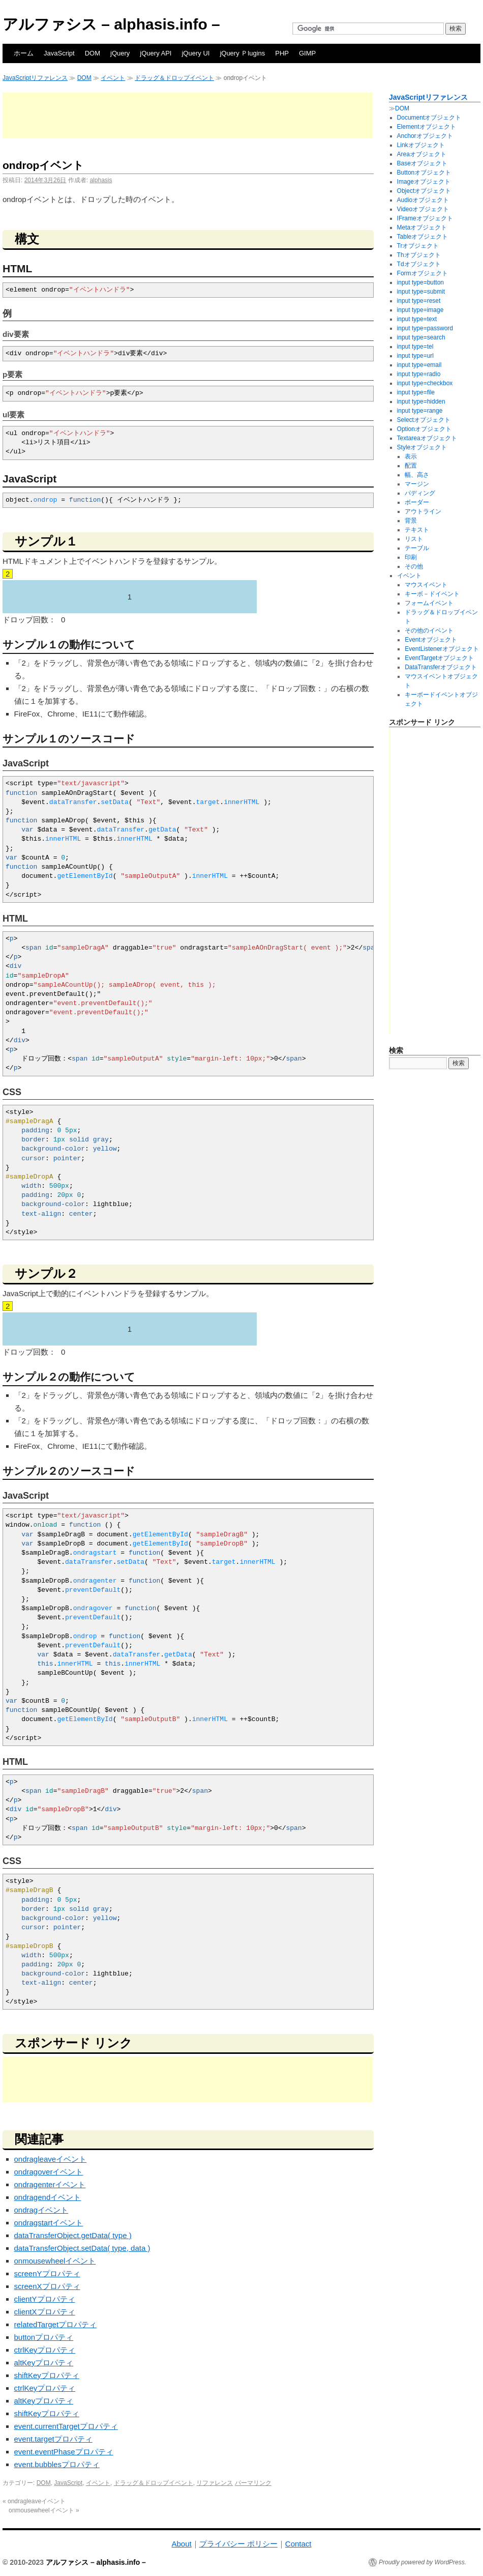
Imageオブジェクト (423, 181)
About (181, 2543)
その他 (414, 566)
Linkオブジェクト (421, 145)
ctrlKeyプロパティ (45, 2349)
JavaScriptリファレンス (35, 77)
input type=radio (419, 374)
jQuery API (155, 53)
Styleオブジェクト (422, 447)
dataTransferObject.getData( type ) (73, 2235)
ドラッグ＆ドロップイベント (174, 77)
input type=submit (421, 291)
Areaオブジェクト (421, 154)
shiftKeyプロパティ (46, 2375)
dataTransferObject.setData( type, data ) (82, 2248)
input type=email (419, 364)
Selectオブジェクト (423, 419)
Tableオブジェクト (422, 236)
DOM (92, 53)
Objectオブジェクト (424, 190)
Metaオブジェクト (422, 227)
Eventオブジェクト (431, 639)
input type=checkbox (425, 383)
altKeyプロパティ (44, 2362)
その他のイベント (429, 630)
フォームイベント (429, 603)
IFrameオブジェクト (425, 218)
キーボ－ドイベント (432, 593)
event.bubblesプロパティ (57, 2464)
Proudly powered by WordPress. (422, 2562)
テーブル (417, 548)
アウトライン (423, 511)
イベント (113, 77)
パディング (420, 493)
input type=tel (415, 346)
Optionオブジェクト (424, 429)
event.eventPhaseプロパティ (63, 2451)
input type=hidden (421, 401)
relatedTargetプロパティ (55, 2324)
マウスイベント (426, 584)
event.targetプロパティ (53, 2439)
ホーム (24, 53)
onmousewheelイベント (55, 2260)
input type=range (420, 410)
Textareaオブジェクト (427, 438)
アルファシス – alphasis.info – (111, 24)
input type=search (421, 337)
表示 (411, 456)
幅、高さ (417, 474)
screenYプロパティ (47, 2273)
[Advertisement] (188, 115)
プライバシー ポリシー (238, 2543)
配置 (411, 465)
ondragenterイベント (50, 2184)
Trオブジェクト (418, 245)
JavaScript (59, 53)
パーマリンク (253, 2482)
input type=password (425, 328)
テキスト (417, 529)
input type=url (415, 355)
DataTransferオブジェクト (441, 667)
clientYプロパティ (44, 2299)
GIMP (307, 53)
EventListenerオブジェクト (441, 648)
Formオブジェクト (422, 273)
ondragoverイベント (48, 2171)
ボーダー (417, 502)
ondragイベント (41, 2210)
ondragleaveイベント (50, 2159)
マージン (417, 484)
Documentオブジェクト (429, 117)
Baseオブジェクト (422, 163)
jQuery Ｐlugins (242, 53)
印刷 (411, 557)
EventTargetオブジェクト (439, 658)
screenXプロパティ (47, 2286)
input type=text (417, 319)
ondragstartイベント (48, 2222)
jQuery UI (195, 53)
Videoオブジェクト (423, 209)
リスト (414, 538)
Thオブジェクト (419, 255)
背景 (411, 520)
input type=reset (419, 300)
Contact (298, 2543)
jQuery (120, 53)
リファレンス (214, 2482)
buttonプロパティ (44, 2337)
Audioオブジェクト (423, 200)
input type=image (420, 309)
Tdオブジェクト (419, 264)
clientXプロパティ (44, 2311)
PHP (282, 53)
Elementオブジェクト (426, 126)
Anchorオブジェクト (425, 135)
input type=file (416, 392)
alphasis (100, 180)
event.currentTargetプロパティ (66, 2426)
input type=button (420, 282)
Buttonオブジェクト (424, 172)
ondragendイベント (47, 2197)
